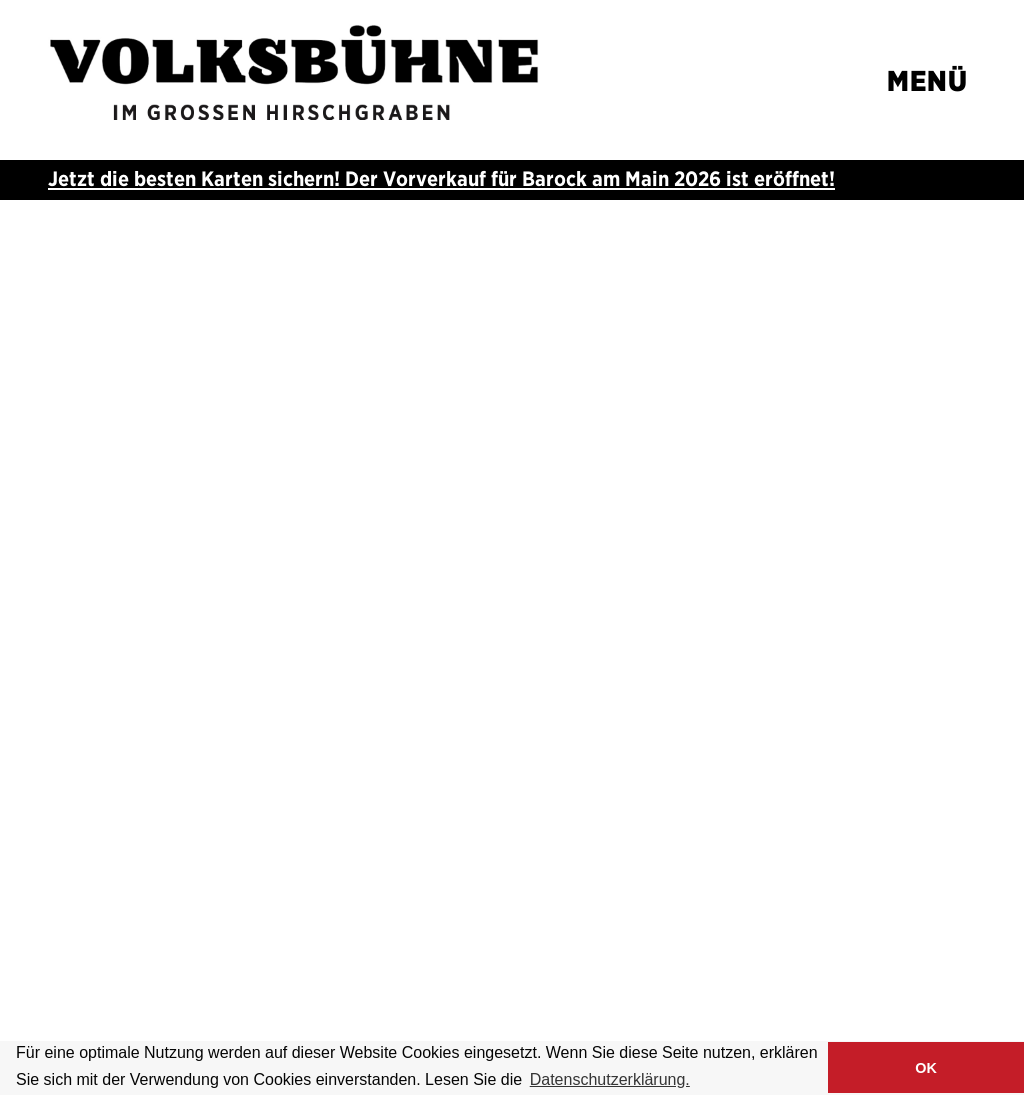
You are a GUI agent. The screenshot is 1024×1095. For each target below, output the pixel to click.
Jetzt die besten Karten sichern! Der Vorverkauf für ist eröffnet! (441, 178)
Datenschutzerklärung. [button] (610, 1079)
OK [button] (926, 1068)
